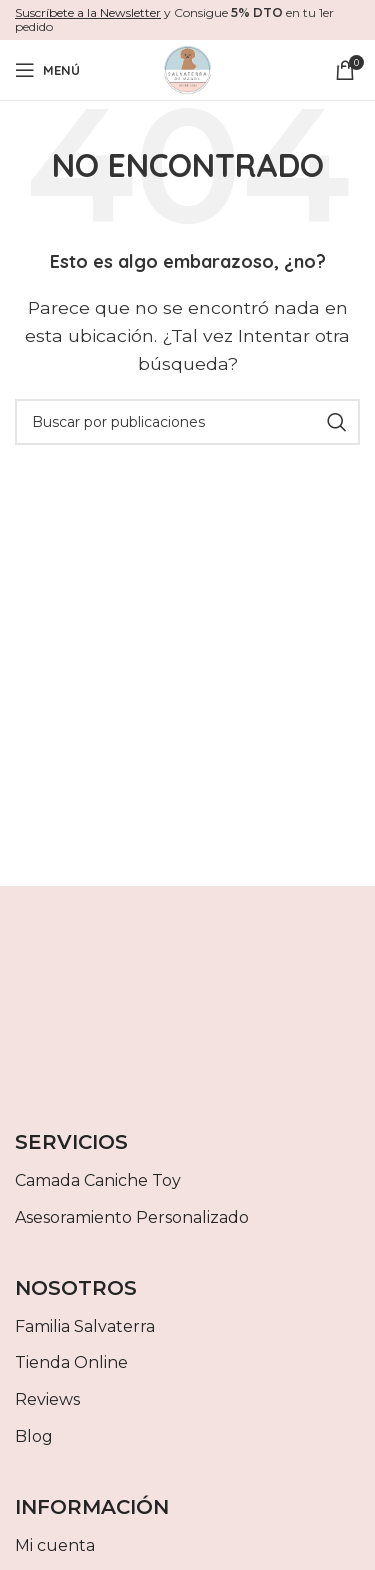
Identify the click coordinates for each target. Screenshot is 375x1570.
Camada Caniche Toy (98, 1180)
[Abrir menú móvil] (47, 70)
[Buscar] (187, 422)
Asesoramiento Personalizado (132, 1217)
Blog (34, 1436)
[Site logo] (188, 68)
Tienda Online (71, 1362)
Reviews (47, 1399)
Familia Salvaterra (85, 1326)
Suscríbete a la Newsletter (88, 12)
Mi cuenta (55, 1545)
